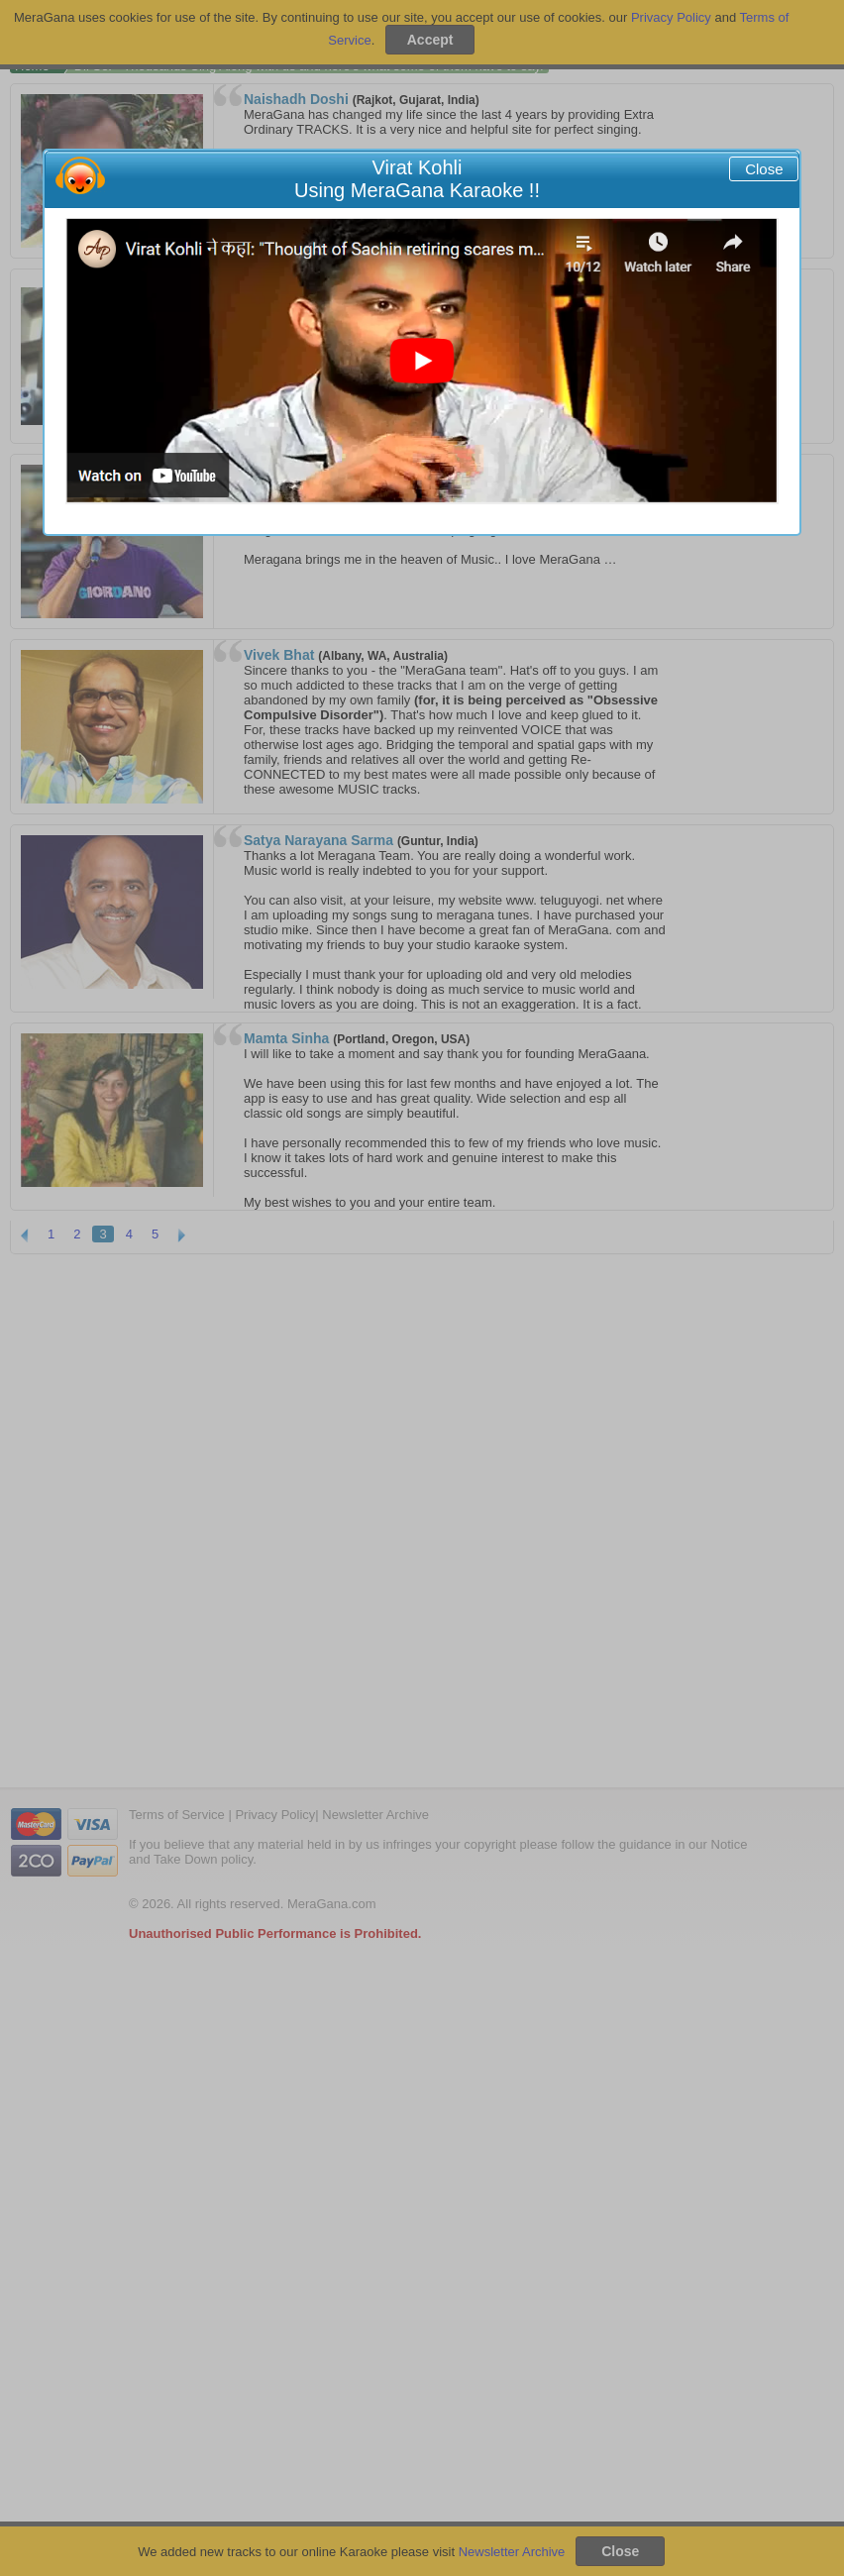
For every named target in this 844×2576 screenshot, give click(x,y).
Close (764, 169)
